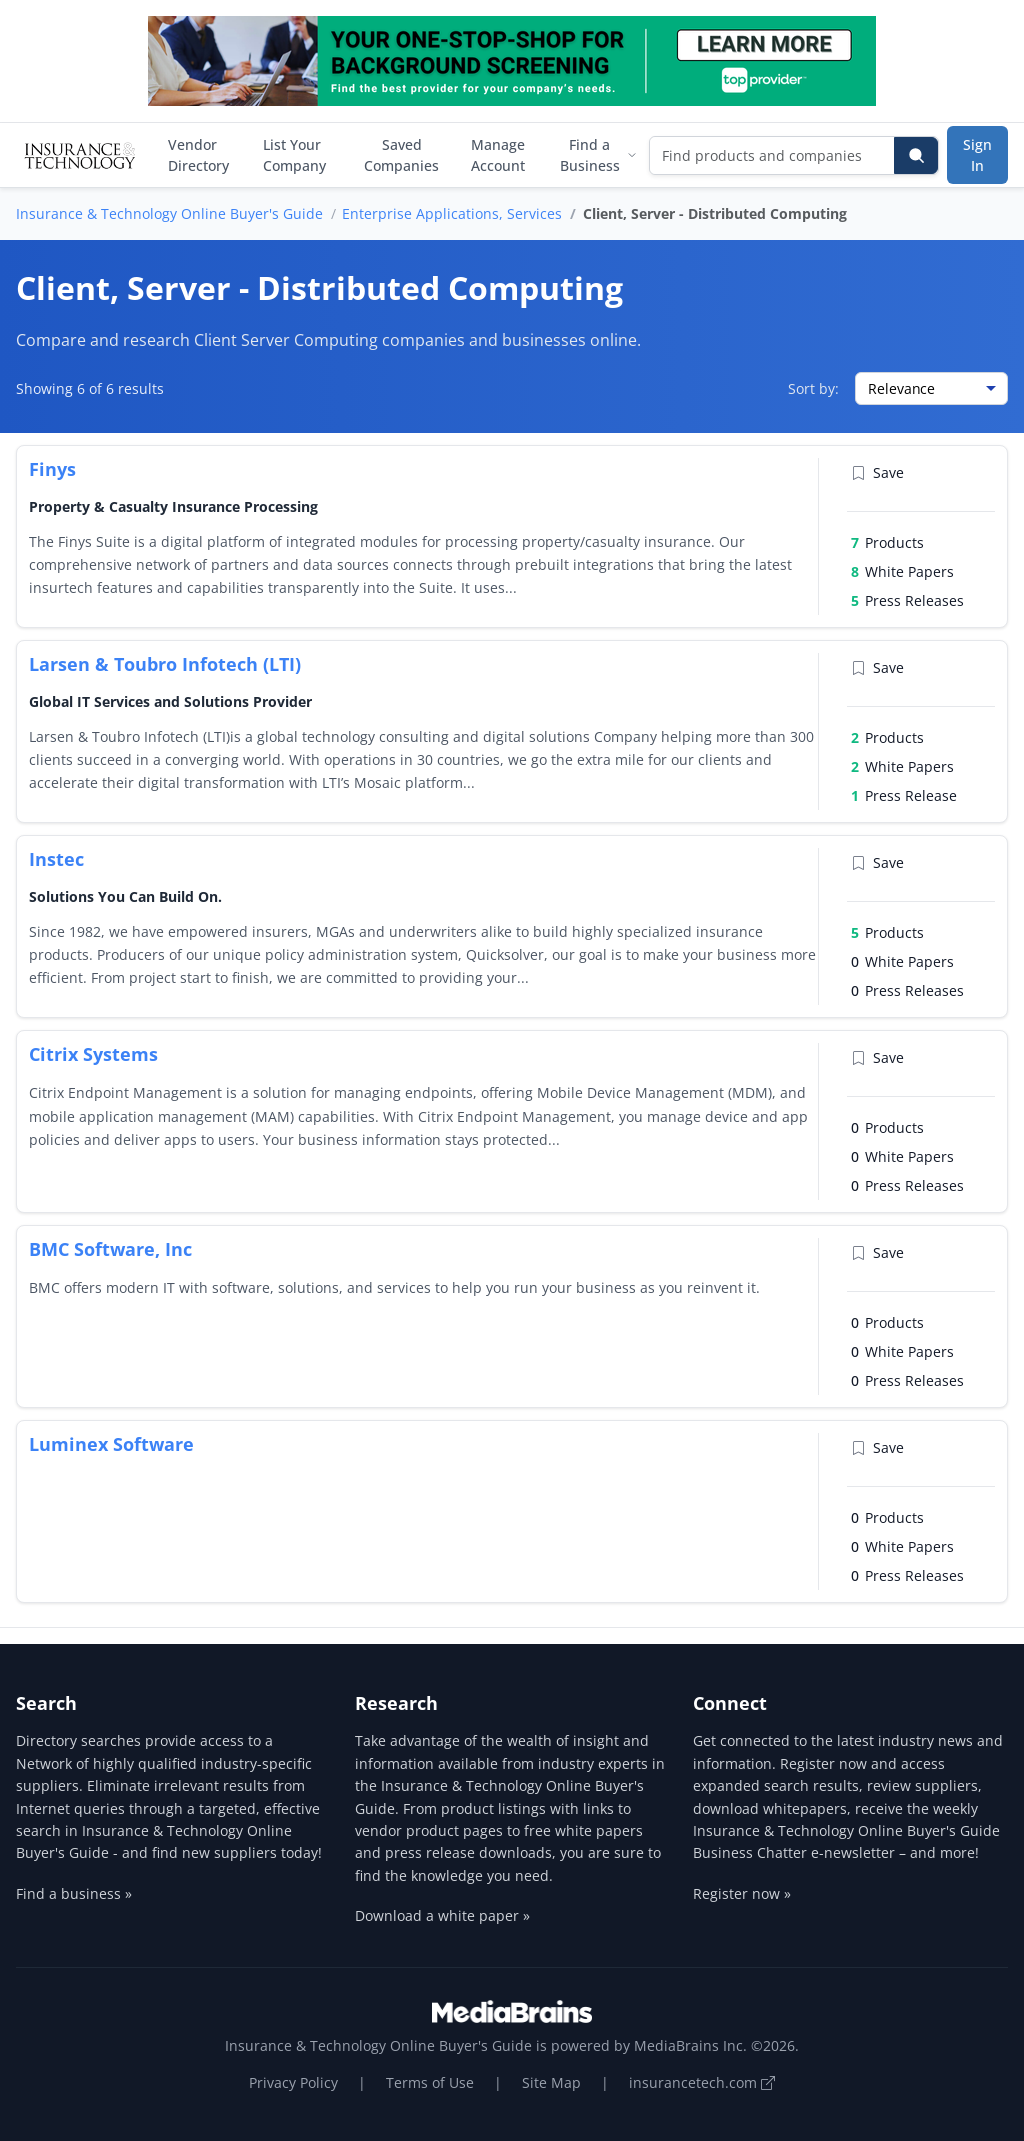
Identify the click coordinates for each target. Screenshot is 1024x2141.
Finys (52, 469)
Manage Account (498, 155)
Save (877, 472)
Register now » (742, 1893)
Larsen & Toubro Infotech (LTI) (165, 664)
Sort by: (813, 388)
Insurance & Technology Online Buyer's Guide (169, 213)
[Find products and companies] (772, 155)
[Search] (916, 155)
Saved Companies (401, 155)
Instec (56, 859)
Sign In (977, 155)
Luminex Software (111, 1444)
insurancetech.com (702, 2082)
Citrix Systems (93, 1054)
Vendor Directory (198, 155)
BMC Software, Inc (110, 1249)
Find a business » (74, 1893)
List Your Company (294, 155)
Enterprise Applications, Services (452, 213)
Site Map (551, 2082)
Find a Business (598, 155)
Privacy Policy (293, 2082)
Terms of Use (430, 2082)
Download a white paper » (442, 1915)
